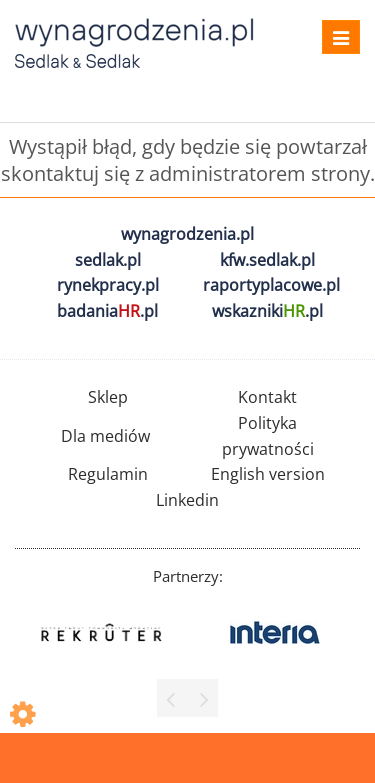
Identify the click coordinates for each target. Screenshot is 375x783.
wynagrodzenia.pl (187, 234)
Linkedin (187, 500)
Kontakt (267, 397)
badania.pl (107, 311)
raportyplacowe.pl (271, 285)
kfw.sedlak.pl (267, 260)
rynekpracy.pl (108, 285)
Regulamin (108, 474)
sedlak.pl (108, 260)
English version (268, 474)
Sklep (108, 397)
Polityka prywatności (268, 436)
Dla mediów (105, 436)
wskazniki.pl (267, 311)
